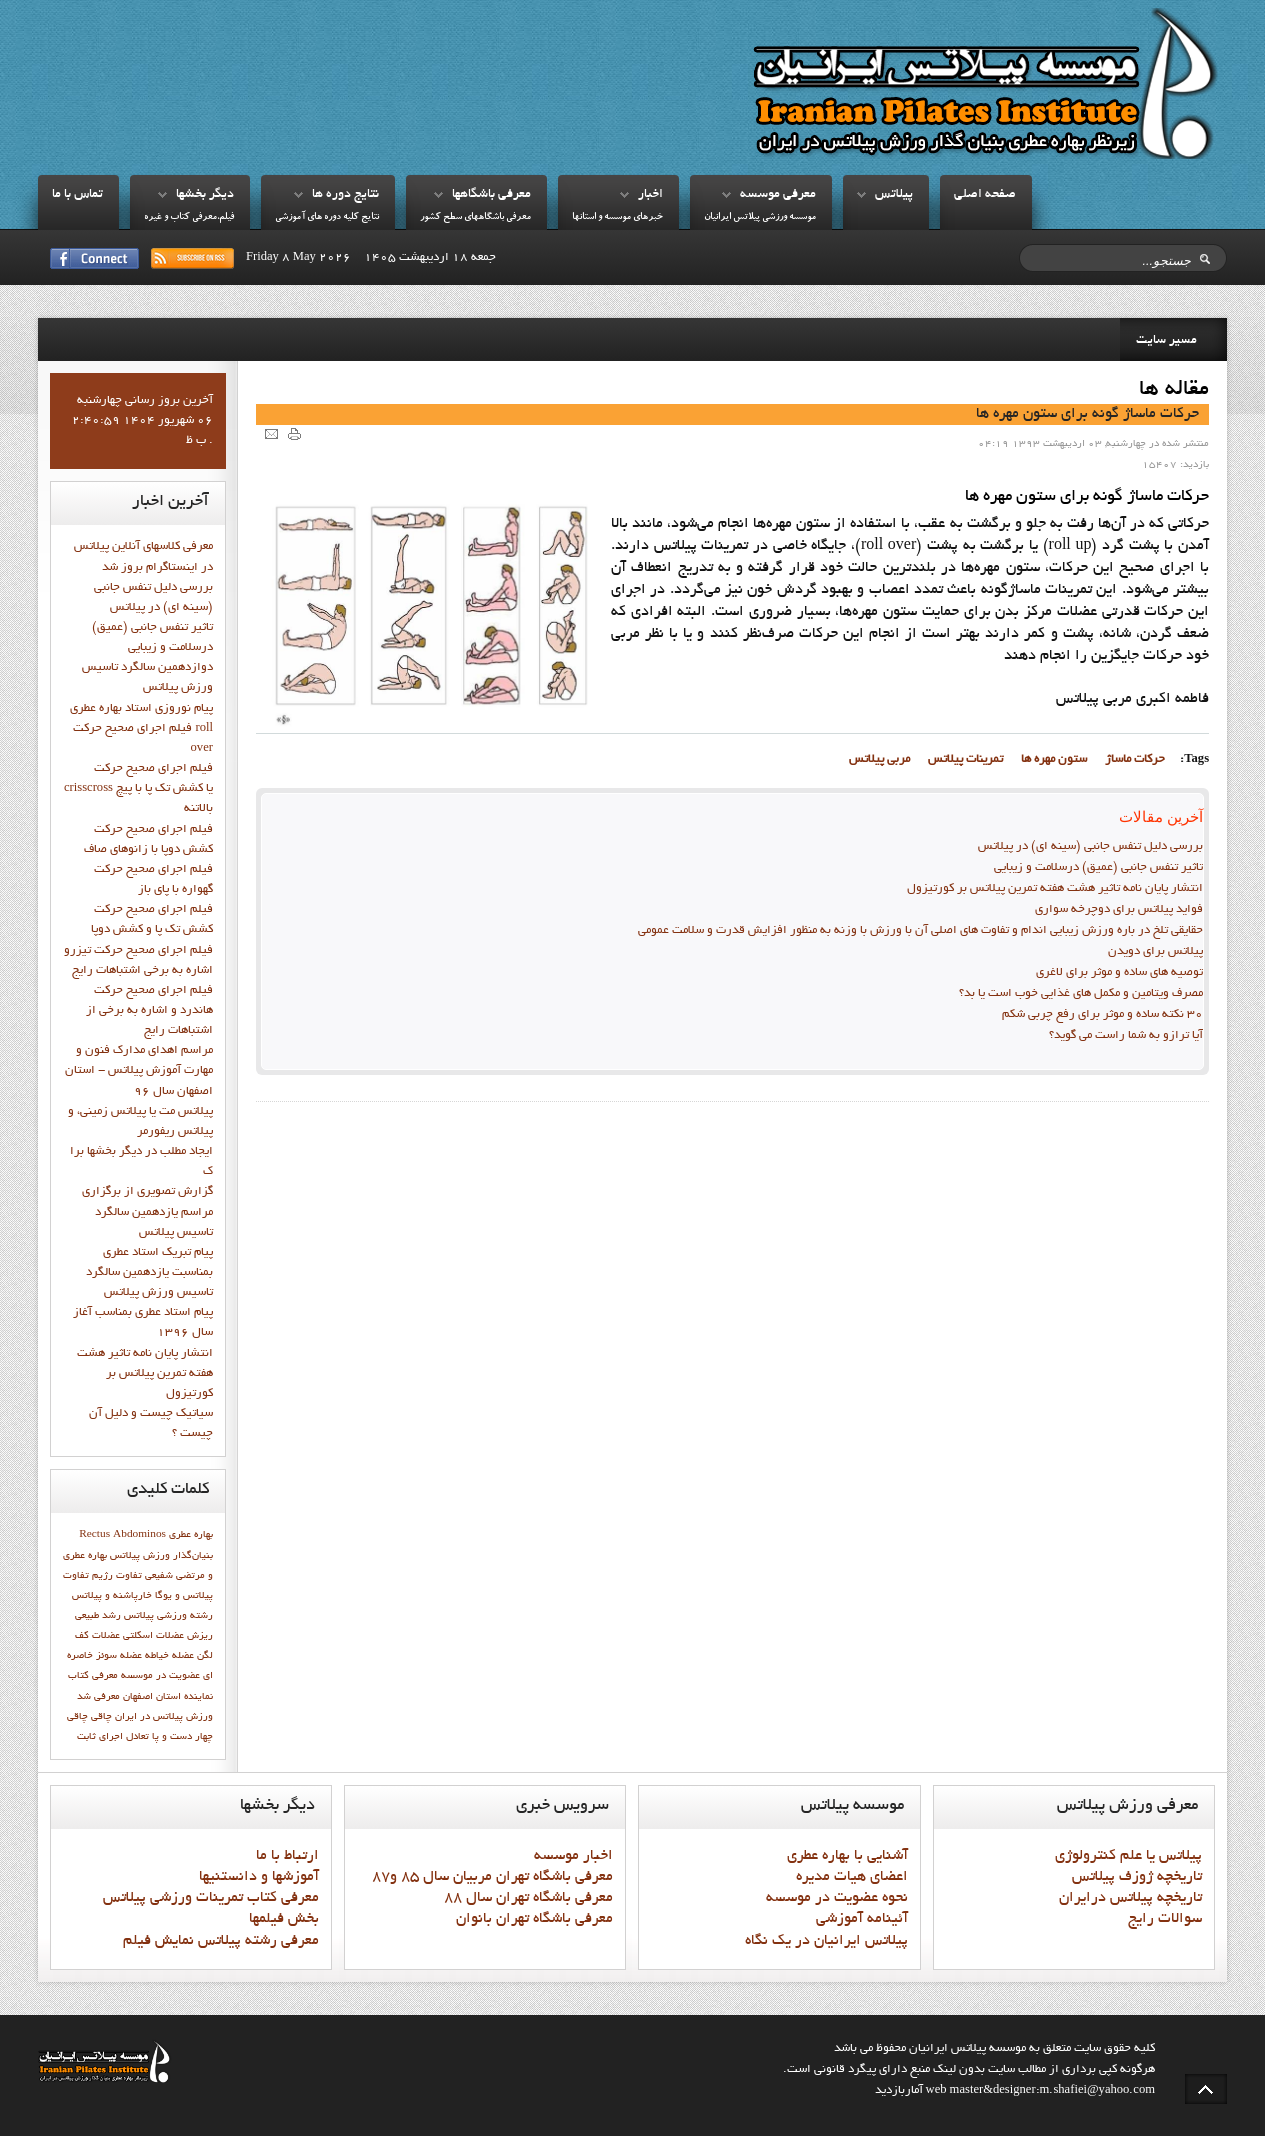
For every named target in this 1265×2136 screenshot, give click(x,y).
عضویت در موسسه (160, 1676)
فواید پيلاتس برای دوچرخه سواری (1119, 910)
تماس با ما (77, 195)
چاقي (101, 1717)
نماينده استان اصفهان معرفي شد (145, 1697)
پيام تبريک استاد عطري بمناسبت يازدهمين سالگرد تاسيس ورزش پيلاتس (149, 1273)
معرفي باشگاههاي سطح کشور (475, 217)
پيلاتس (894, 195)
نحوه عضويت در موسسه (837, 1898)
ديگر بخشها (205, 195)
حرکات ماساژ (1135, 760)
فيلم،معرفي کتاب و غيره (189, 217)
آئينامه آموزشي (862, 1919)
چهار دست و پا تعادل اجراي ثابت (145, 1737)
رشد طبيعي (98, 1616)
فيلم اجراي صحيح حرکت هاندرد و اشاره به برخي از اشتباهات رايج (149, 1011)
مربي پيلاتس (879, 760)
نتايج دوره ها (345, 195)
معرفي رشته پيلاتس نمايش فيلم (221, 1941)
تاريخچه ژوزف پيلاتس (1137, 1877)
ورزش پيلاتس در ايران (164, 1717)
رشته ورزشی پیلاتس (168, 1616)
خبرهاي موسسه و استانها (617, 217)
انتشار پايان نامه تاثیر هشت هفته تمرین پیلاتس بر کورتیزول (1055, 889)
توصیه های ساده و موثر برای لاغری (1119, 973)
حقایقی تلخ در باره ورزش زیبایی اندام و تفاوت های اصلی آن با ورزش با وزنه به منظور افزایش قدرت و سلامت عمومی (920, 931)
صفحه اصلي (985, 195)
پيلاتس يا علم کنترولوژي (1128, 1856)
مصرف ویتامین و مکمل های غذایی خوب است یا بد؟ (1081, 994)
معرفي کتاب (93, 1676)
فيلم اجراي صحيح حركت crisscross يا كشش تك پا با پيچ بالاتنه (138, 789)
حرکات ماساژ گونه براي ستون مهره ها (1087, 414)
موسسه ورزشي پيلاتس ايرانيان (760, 217)
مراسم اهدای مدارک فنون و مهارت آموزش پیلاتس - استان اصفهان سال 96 (139, 1071)
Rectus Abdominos (122, 1535)
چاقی (77, 1717)
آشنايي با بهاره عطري (847, 1856)
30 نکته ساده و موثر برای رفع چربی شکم (1102, 1015)
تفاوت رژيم (117, 1576)
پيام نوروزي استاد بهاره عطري (141, 709)
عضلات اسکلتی (153, 1636)
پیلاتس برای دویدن (1155, 952)
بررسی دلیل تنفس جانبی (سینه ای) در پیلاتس (1090, 847)
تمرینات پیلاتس (965, 760)
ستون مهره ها (1054, 760)
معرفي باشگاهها (491, 195)
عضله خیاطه (169, 1656)
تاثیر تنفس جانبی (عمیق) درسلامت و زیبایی (1098, 868)
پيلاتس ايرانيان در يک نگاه (826, 1941)
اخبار (650, 195)
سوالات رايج (1165, 1919)
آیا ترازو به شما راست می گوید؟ (1126, 1036)
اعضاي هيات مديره (852, 1877)
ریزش (200, 1636)
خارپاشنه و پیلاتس (112, 1596)
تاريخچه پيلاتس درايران (1130, 1898)
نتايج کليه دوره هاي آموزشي (327, 217)
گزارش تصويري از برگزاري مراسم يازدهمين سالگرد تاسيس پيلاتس (147, 1212)
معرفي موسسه (778, 195)
